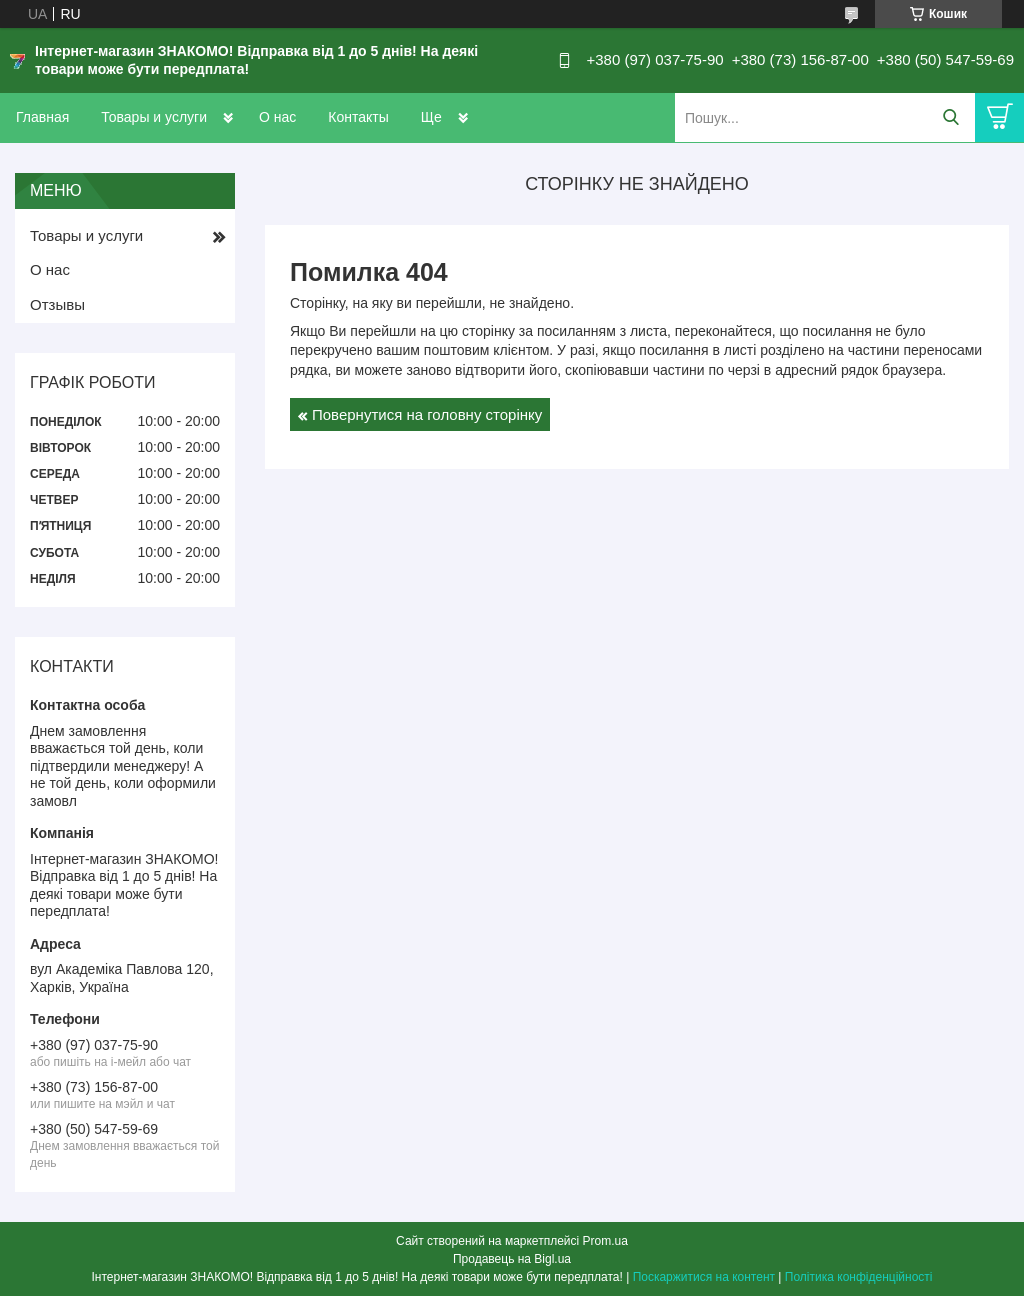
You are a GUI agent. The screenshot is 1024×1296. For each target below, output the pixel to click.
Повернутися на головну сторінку (427, 414)
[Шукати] (950, 117)
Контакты (358, 117)
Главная (42, 117)
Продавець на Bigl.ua (512, 1259)
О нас (277, 117)
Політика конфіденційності (859, 1277)
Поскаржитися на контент (704, 1277)
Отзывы (57, 304)
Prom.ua (605, 1241)
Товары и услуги (154, 117)
